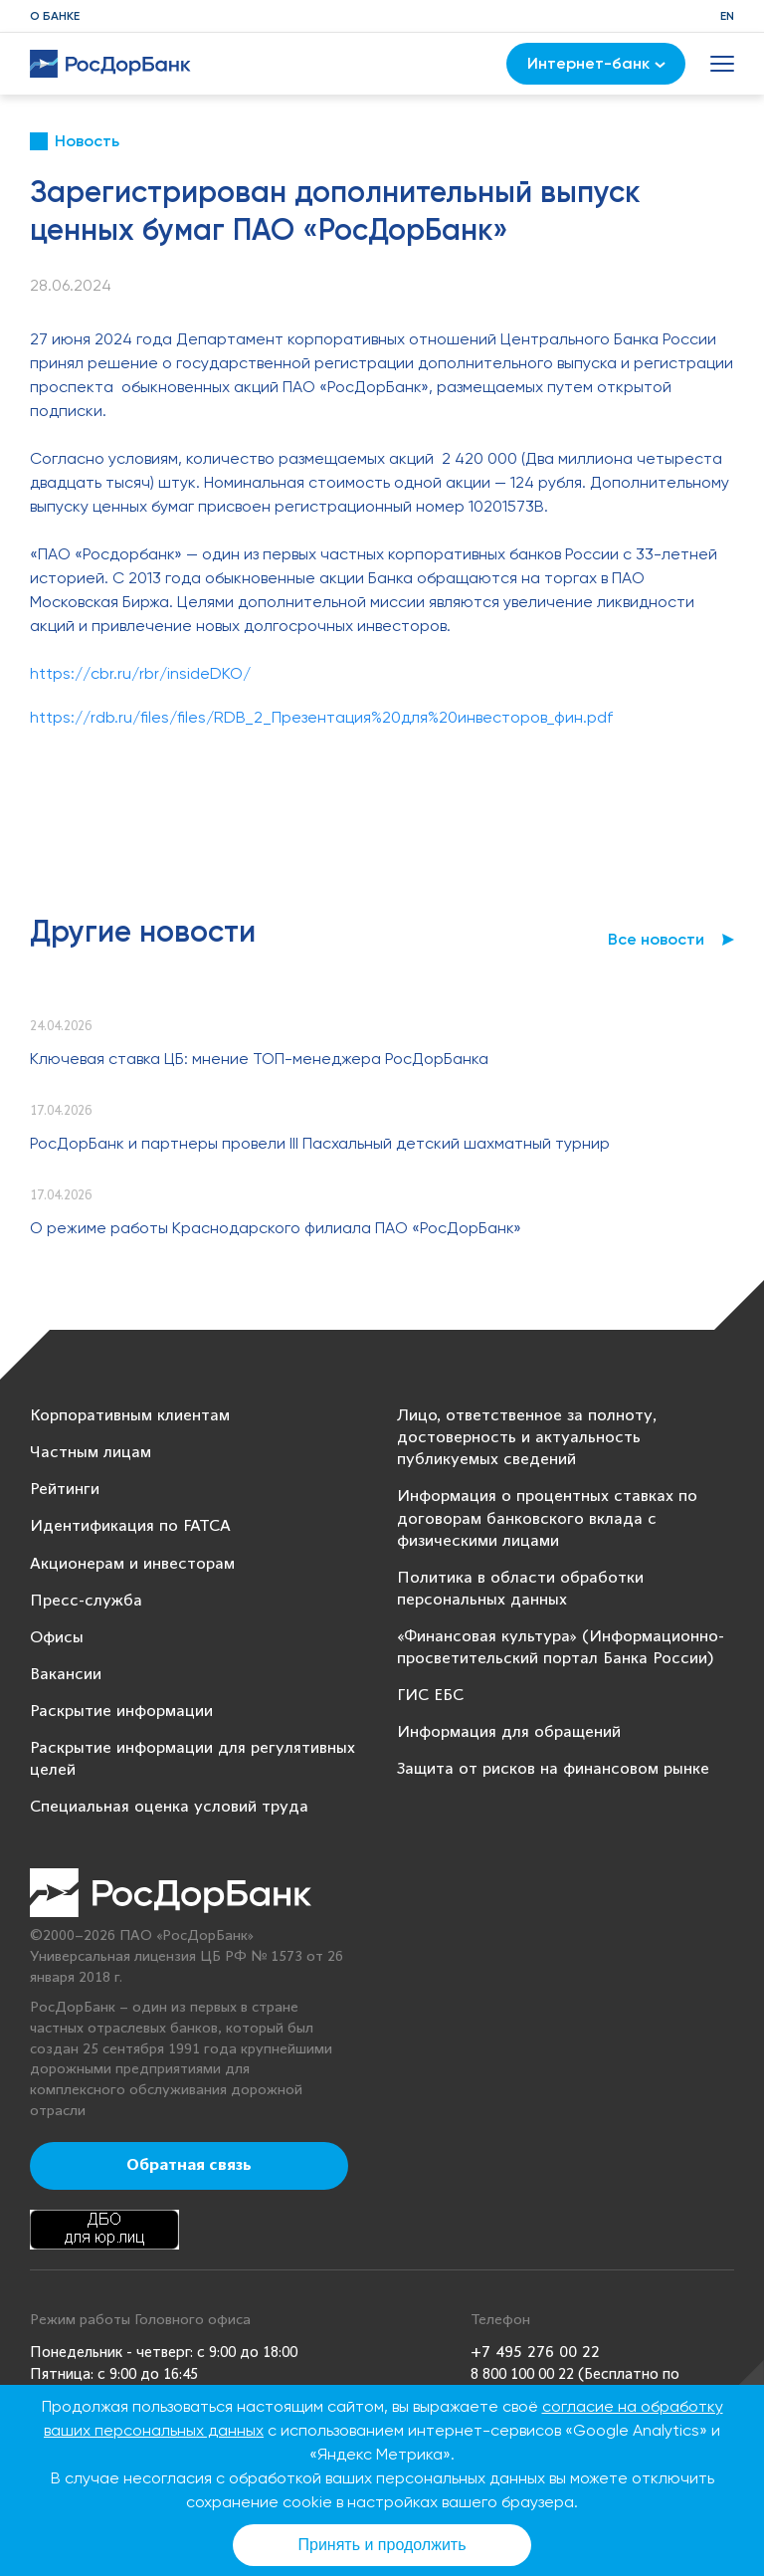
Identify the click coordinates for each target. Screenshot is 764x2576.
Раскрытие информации (121, 1711)
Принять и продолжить (382, 2544)
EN (727, 16)
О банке (55, 16)
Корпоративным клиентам (130, 1415)
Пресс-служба (86, 1601)
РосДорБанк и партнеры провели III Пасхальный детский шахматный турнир (320, 1143)
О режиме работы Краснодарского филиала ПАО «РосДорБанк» (275, 1227)
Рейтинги (64, 1489)
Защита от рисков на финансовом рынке (553, 1769)
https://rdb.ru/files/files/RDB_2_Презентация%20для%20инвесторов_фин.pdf (321, 717)
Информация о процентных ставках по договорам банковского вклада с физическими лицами (547, 1518)
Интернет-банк (596, 63)
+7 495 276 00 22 (535, 2352)
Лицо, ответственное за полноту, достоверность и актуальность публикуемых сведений (527, 1437)
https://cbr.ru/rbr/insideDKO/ (140, 673)
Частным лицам (90, 1452)
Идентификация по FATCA (130, 1526)
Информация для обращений (509, 1732)
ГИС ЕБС (430, 1695)
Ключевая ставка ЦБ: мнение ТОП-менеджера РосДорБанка (259, 1058)
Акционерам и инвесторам (132, 1564)
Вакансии (65, 1674)
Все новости (656, 939)
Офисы (57, 1637)
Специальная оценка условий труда (169, 1807)
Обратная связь (189, 2166)
